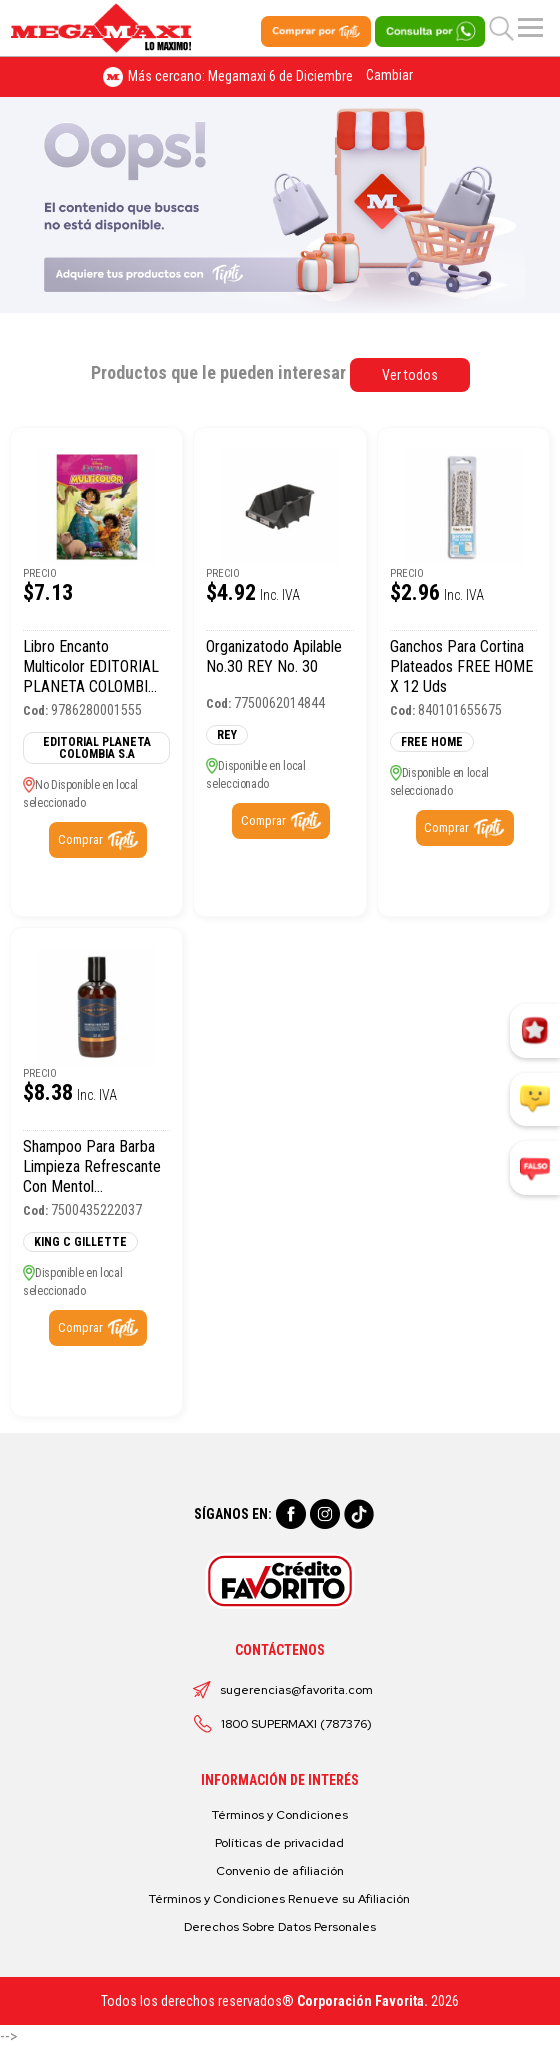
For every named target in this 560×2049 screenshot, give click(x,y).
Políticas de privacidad (279, 1843)
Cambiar (389, 75)
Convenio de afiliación (280, 1871)
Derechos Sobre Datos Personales (280, 1927)
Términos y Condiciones (280, 1815)
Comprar (80, 839)
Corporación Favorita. (362, 2001)
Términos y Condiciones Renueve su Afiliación (279, 1899)
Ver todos (410, 375)
